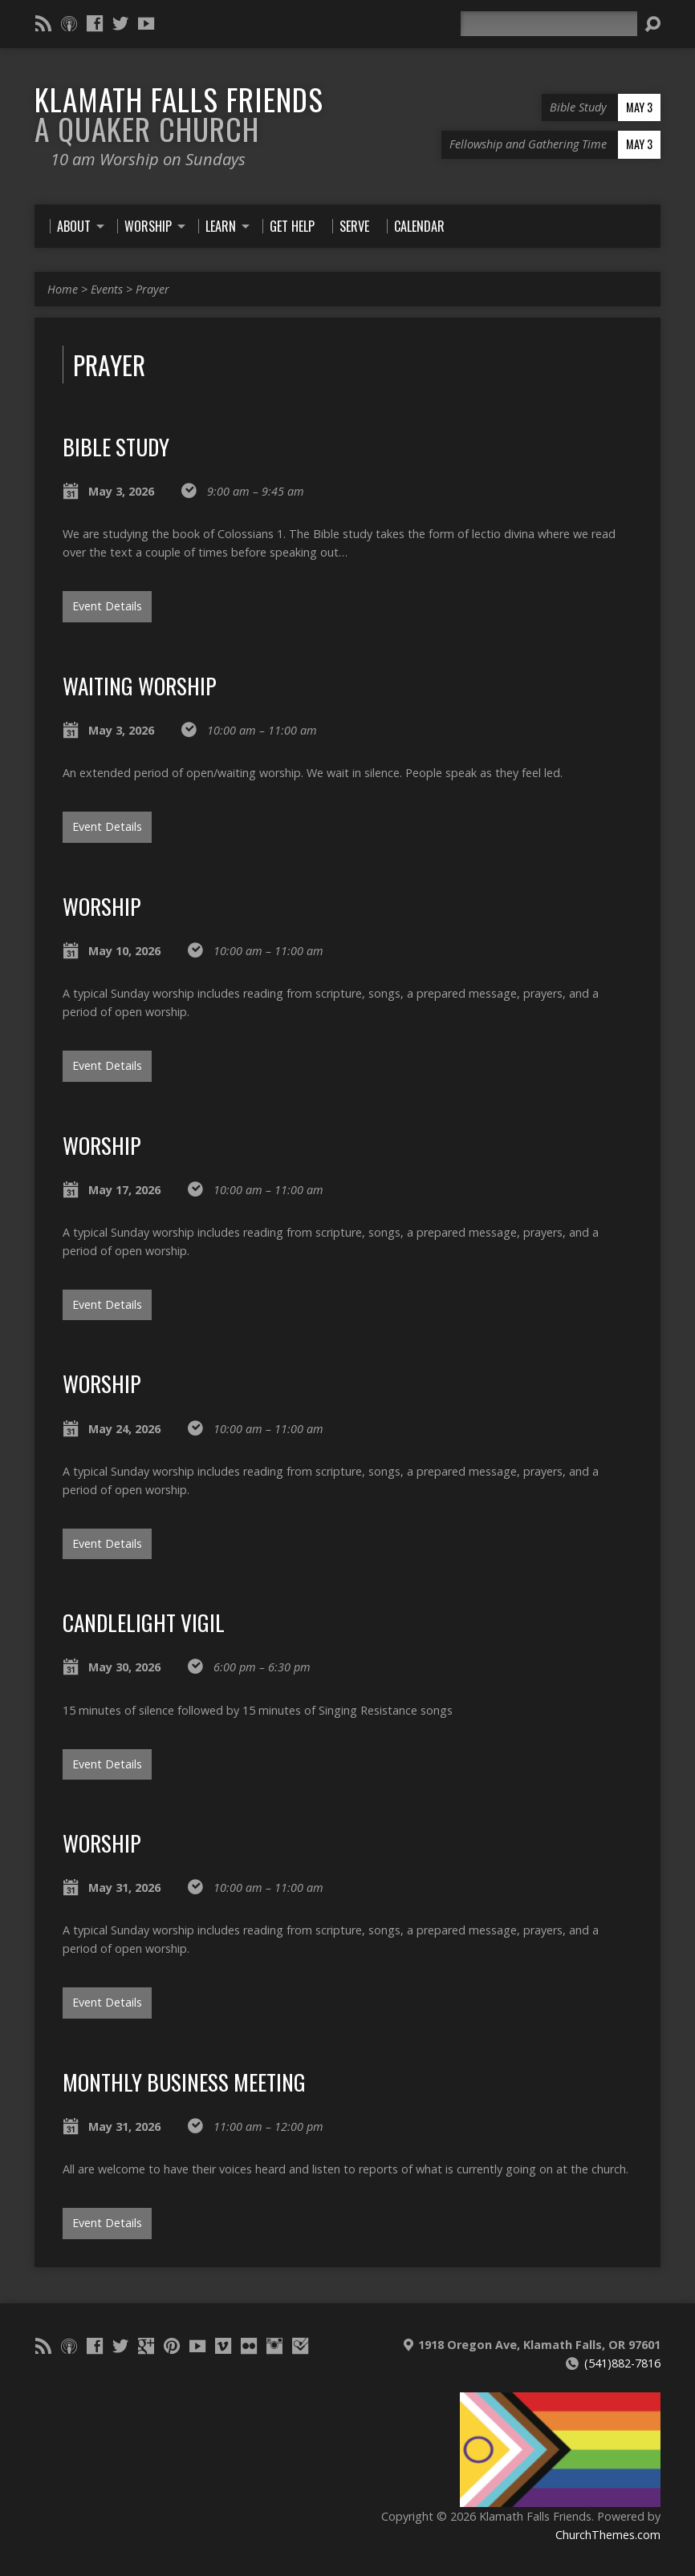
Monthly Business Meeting (184, 2081)
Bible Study (116, 446)
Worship (102, 905)
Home (62, 289)
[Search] (549, 23)
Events (107, 289)
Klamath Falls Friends (179, 113)
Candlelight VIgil (144, 1622)
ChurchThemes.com (607, 2534)
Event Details (107, 606)
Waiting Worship (140, 685)
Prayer (152, 289)
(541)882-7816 (622, 2363)
